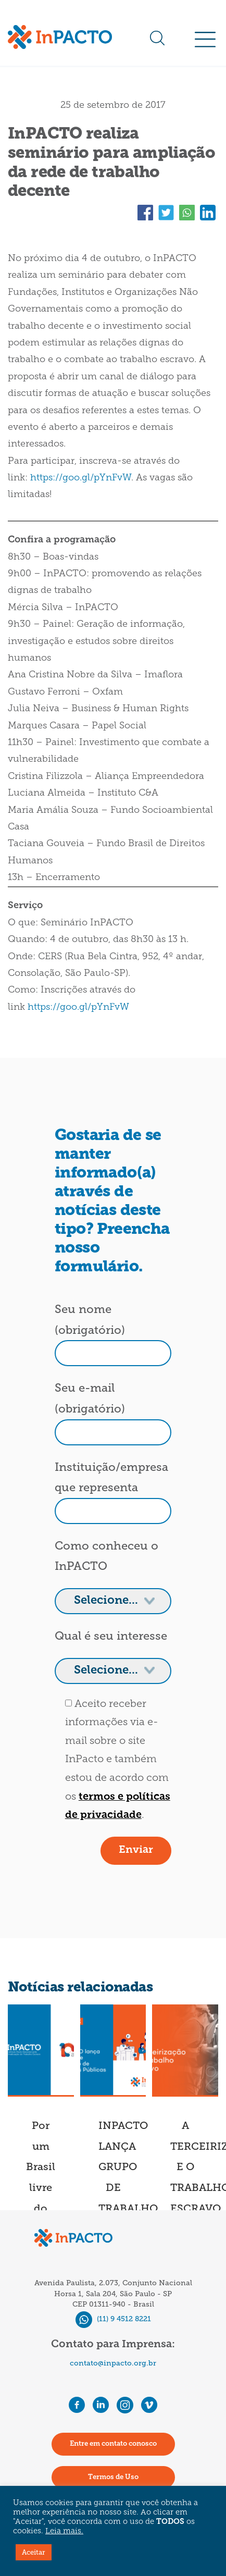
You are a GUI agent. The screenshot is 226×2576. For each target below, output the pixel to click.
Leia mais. (64, 2531)
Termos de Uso (113, 2477)
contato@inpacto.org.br (113, 2363)
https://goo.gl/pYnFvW (80, 478)
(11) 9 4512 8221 (113, 2318)
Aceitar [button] (33, 2552)
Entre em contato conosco (113, 2444)
